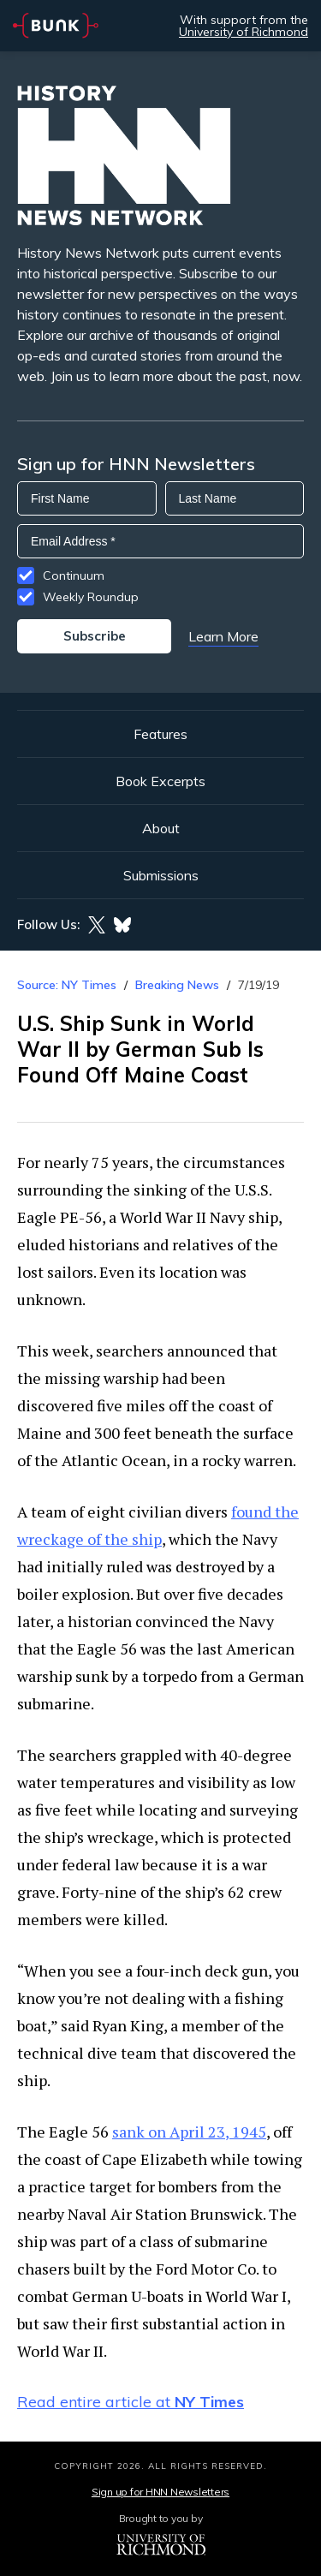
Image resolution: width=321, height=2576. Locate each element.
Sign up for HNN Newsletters (160, 2491)
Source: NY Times (66, 985)
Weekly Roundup (91, 597)
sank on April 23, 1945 (189, 2131)
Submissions (161, 875)
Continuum (73, 575)
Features (160, 733)
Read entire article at (130, 2402)
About (161, 828)
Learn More (223, 636)
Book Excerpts (160, 781)
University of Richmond (243, 31)
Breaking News (177, 985)
